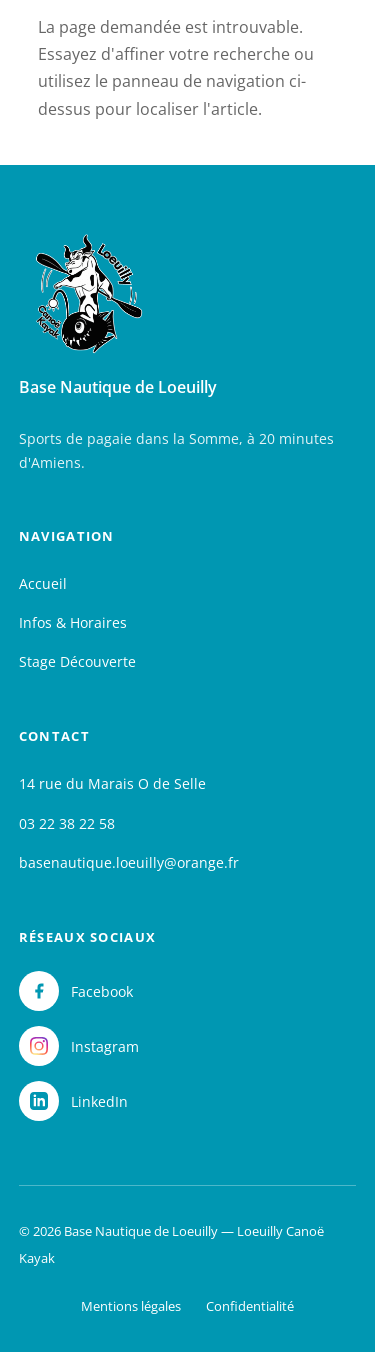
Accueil (43, 583)
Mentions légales (131, 1306)
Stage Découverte (77, 661)
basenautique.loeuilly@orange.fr (129, 862)
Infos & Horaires (73, 622)
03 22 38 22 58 (67, 823)
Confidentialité (250, 1306)
